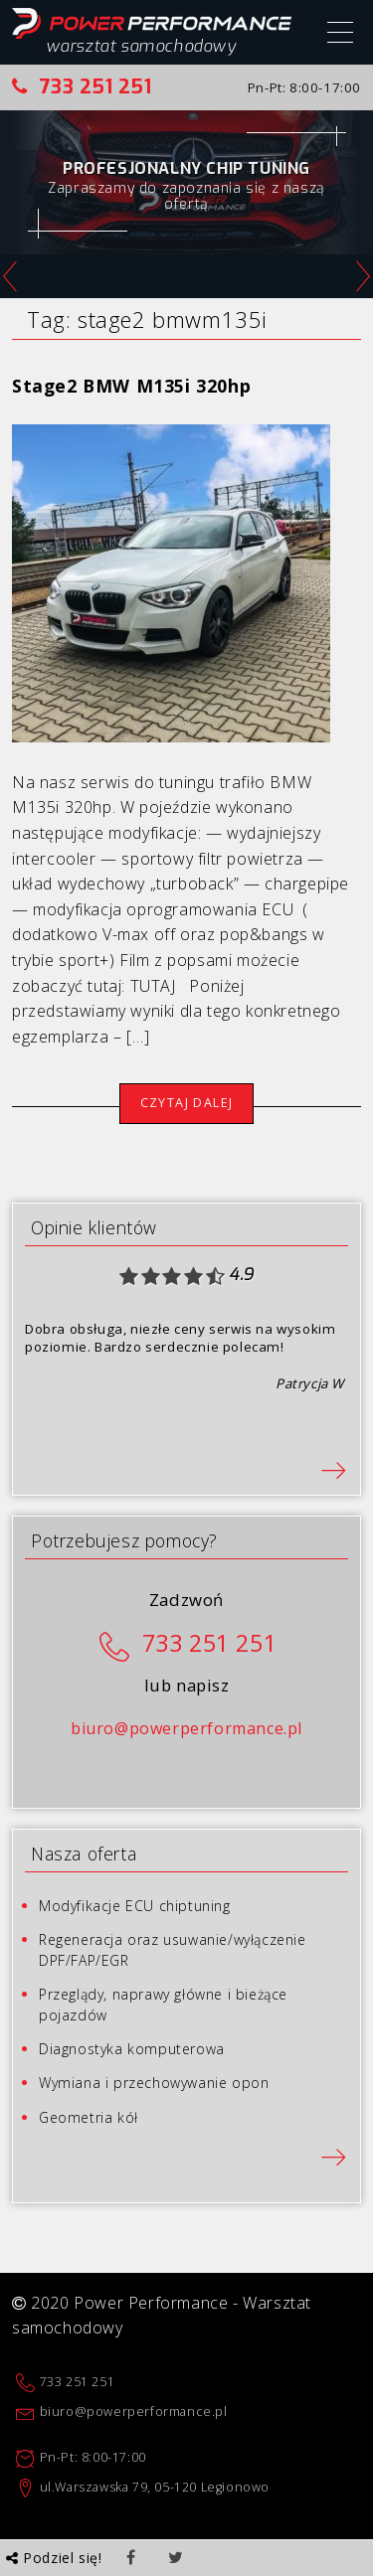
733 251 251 (81, 86)
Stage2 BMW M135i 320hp (131, 386)
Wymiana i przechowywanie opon (154, 2082)
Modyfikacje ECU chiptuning (135, 1905)
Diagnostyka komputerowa (132, 2048)
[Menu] (340, 35)
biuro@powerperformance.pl (186, 1728)
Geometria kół (88, 2117)
